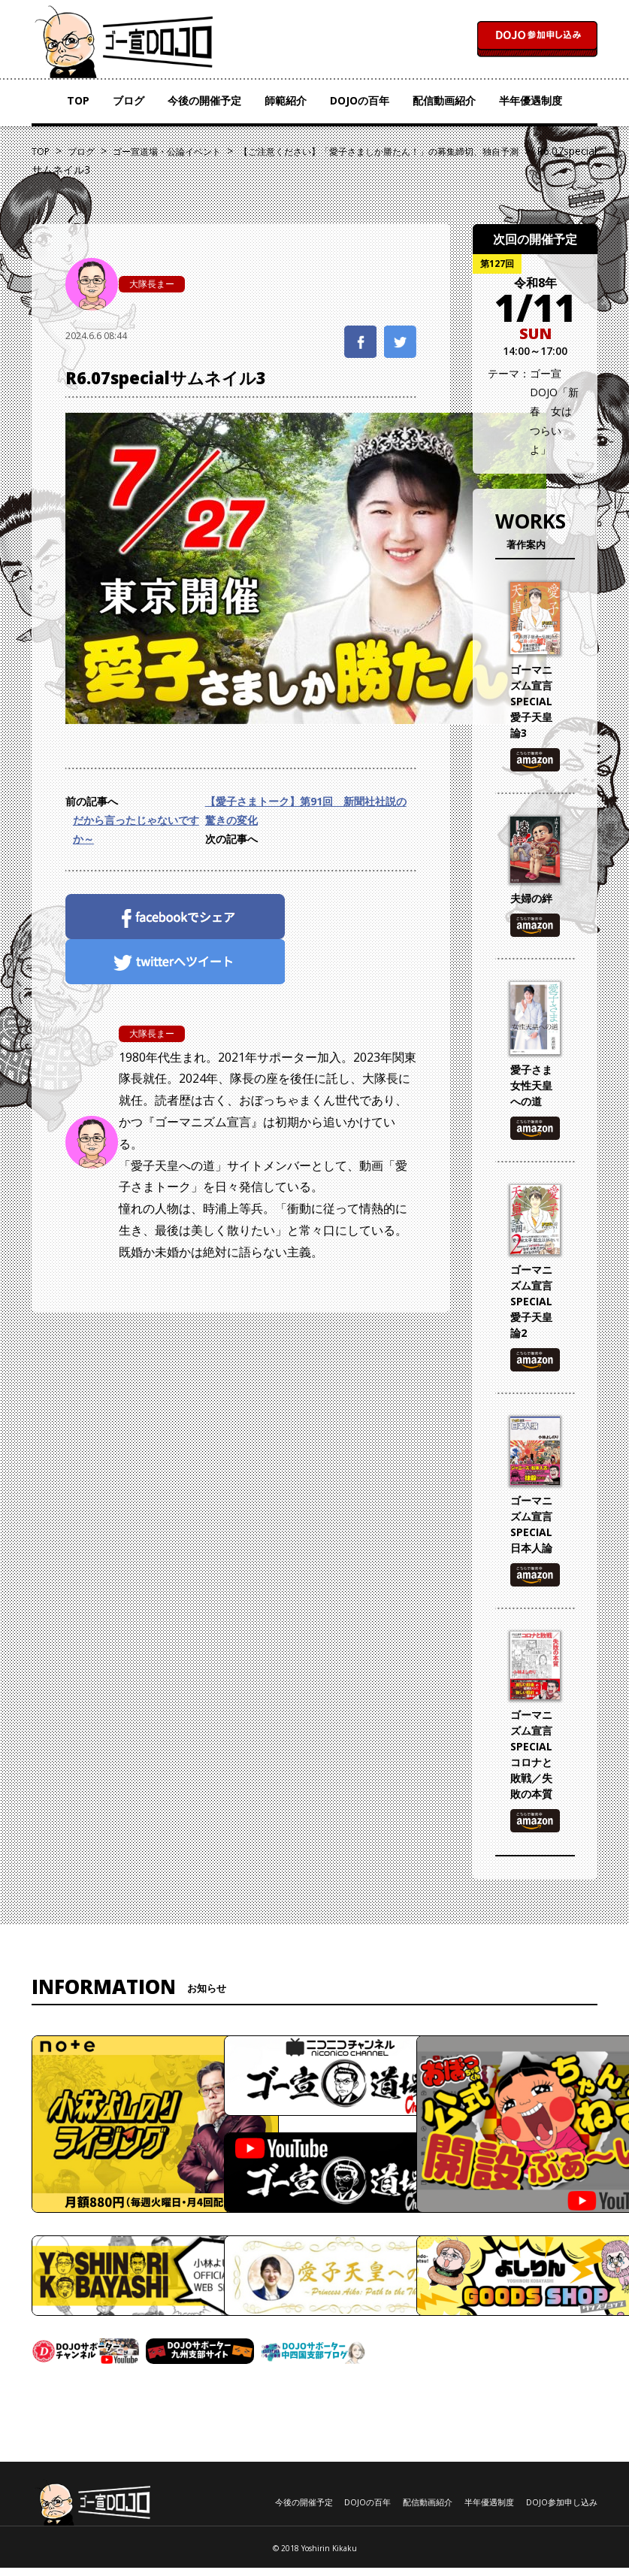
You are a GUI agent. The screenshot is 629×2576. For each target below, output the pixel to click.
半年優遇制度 (530, 100)
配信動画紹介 (444, 100)
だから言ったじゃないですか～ (136, 829)
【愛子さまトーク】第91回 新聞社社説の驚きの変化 (306, 810)
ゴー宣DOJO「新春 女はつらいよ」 (554, 411)
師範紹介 (286, 100)
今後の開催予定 (204, 100)
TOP (78, 100)
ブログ (128, 100)
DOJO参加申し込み (561, 2502)
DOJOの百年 (359, 100)
